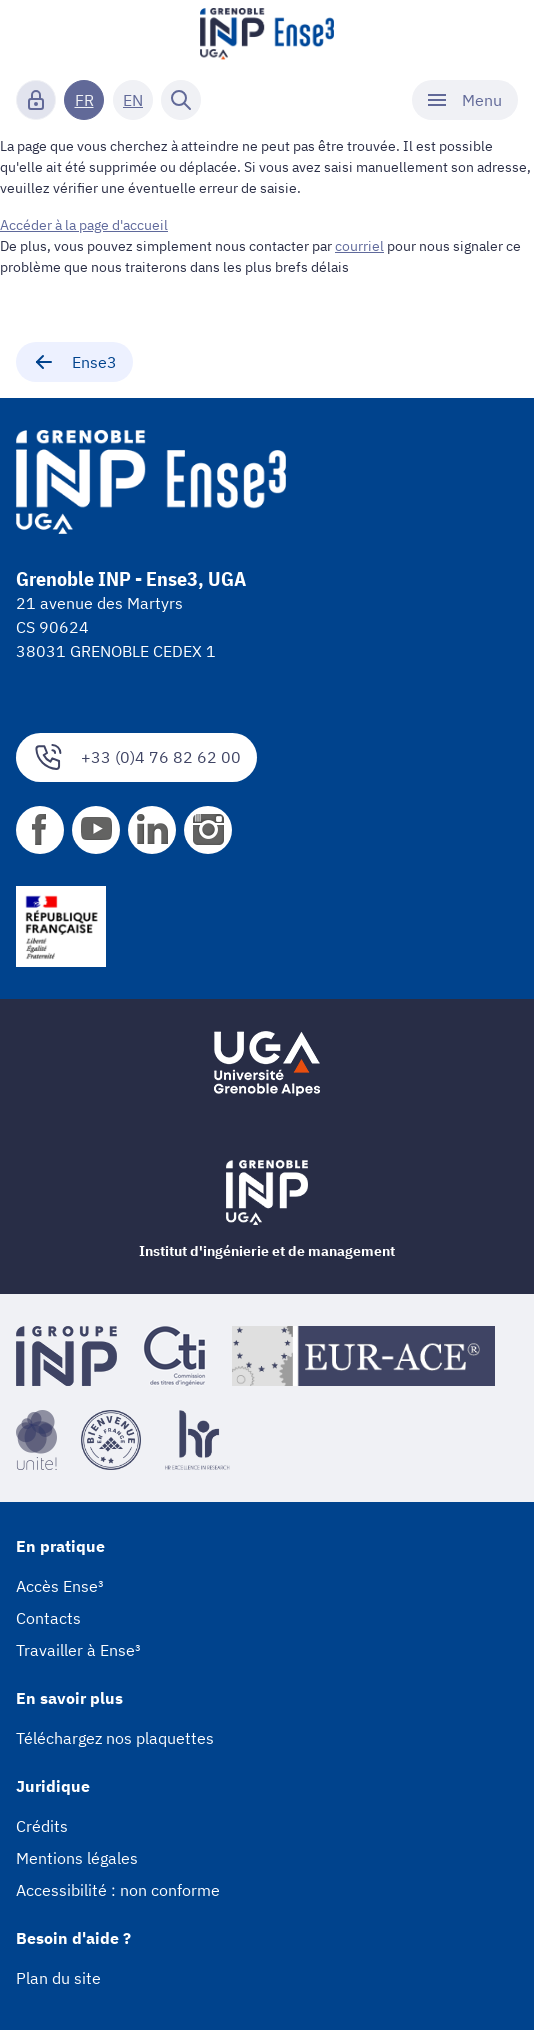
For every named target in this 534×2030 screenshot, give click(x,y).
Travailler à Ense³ (78, 1650)
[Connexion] (36, 100)
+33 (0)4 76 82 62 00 (136, 757)
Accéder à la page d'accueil (84, 225)
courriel (359, 246)
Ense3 (74, 362)
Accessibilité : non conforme (118, 1890)
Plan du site (58, 1978)
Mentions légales (77, 1858)
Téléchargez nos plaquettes (115, 1738)
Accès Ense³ (60, 1586)
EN (133, 100)
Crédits (42, 1826)
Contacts (48, 1618)
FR (84, 100)
